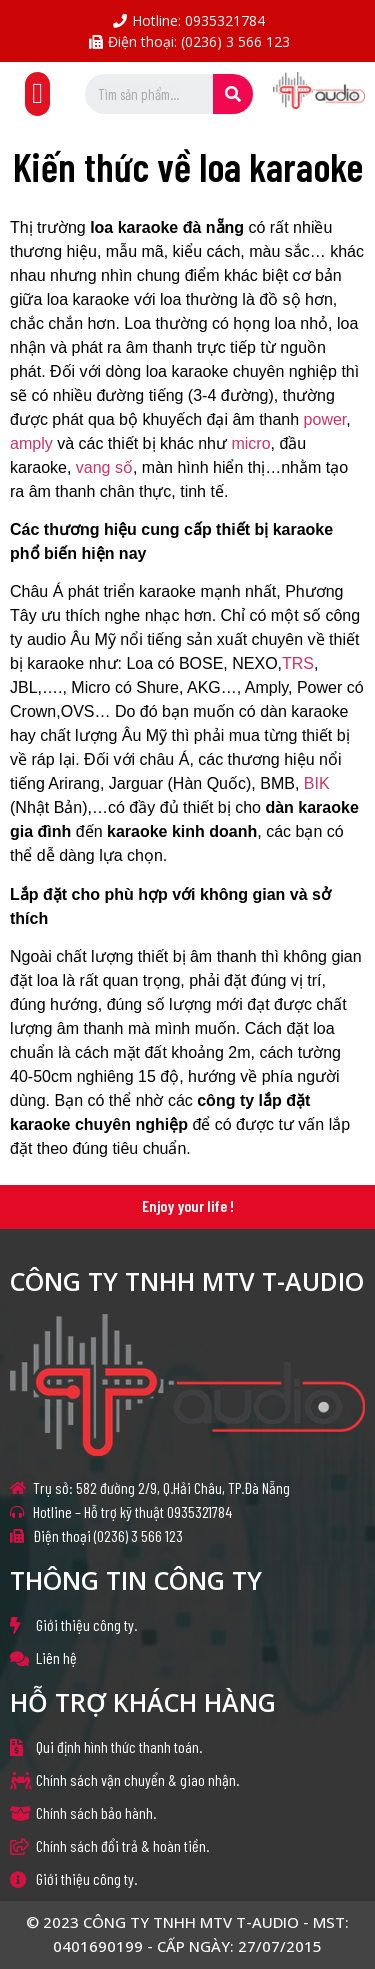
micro (250, 443)
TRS (298, 663)
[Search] (233, 94)
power (325, 419)
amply (31, 443)
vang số (104, 467)
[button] (37, 94)
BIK (317, 783)
